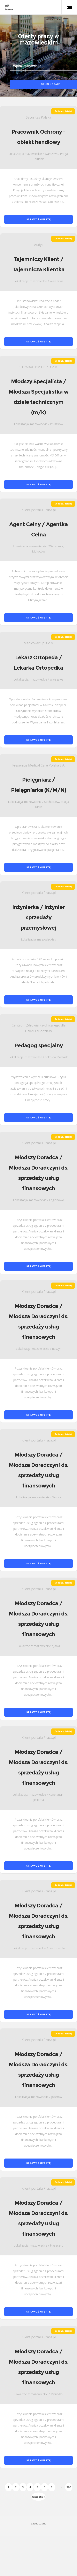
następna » (38, 2487)
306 (69, 2477)
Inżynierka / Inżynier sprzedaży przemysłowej (38, 907)
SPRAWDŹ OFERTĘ (38, 209)
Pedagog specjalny (38, 1035)
